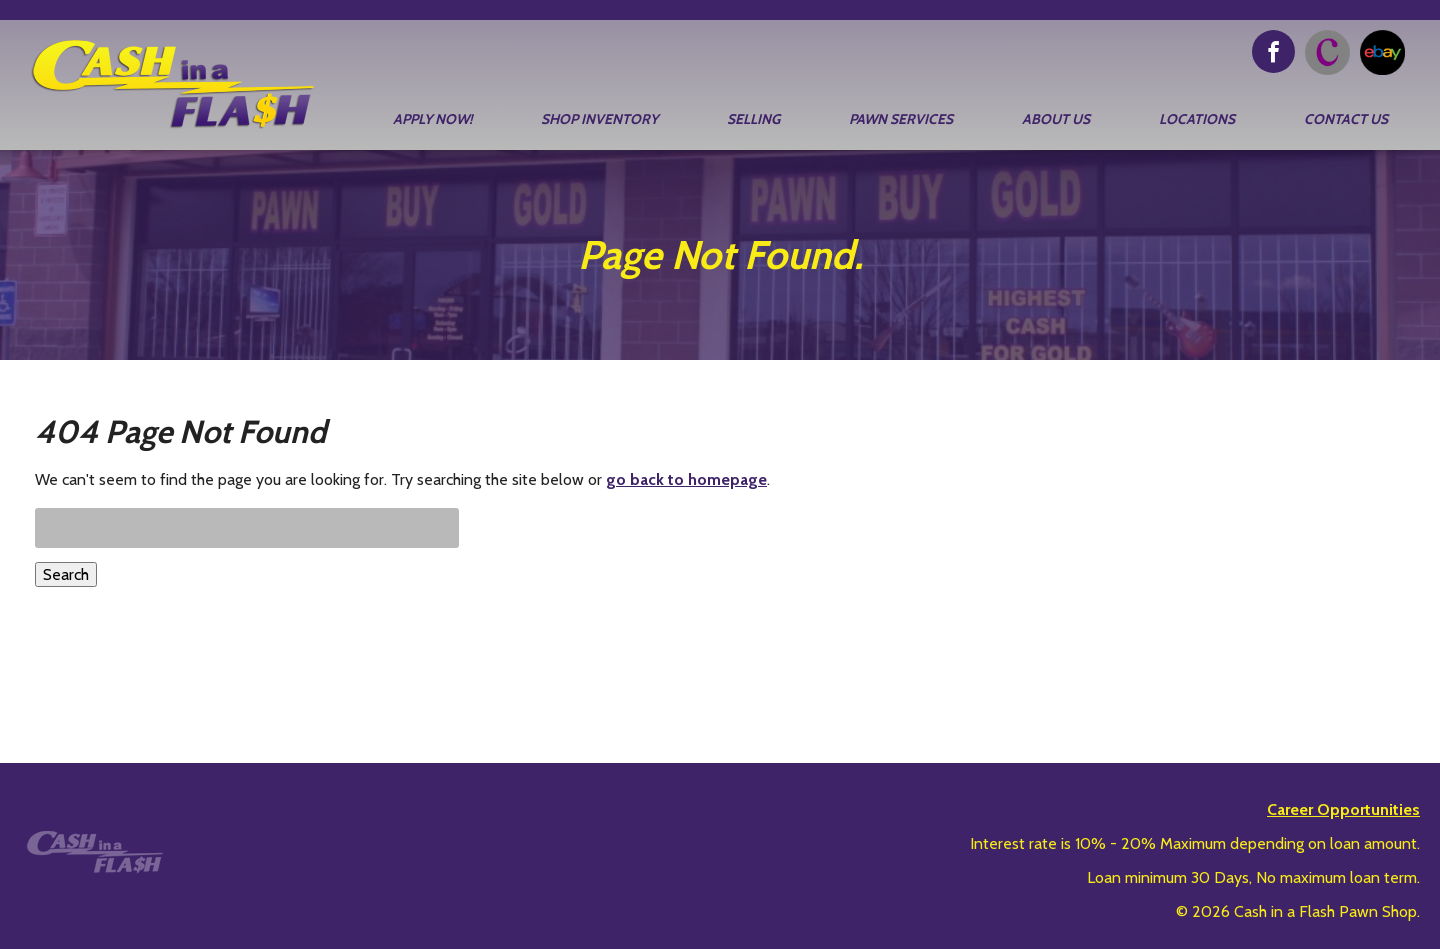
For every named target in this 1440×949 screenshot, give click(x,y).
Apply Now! (432, 119)
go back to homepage (686, 479)
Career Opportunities (1343, 809)
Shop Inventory (599, 119)
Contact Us (1346, 119)
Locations (1197, 119)
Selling (753, 119)
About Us (1056, 119)
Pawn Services (901, 119)
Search (66, 574)
